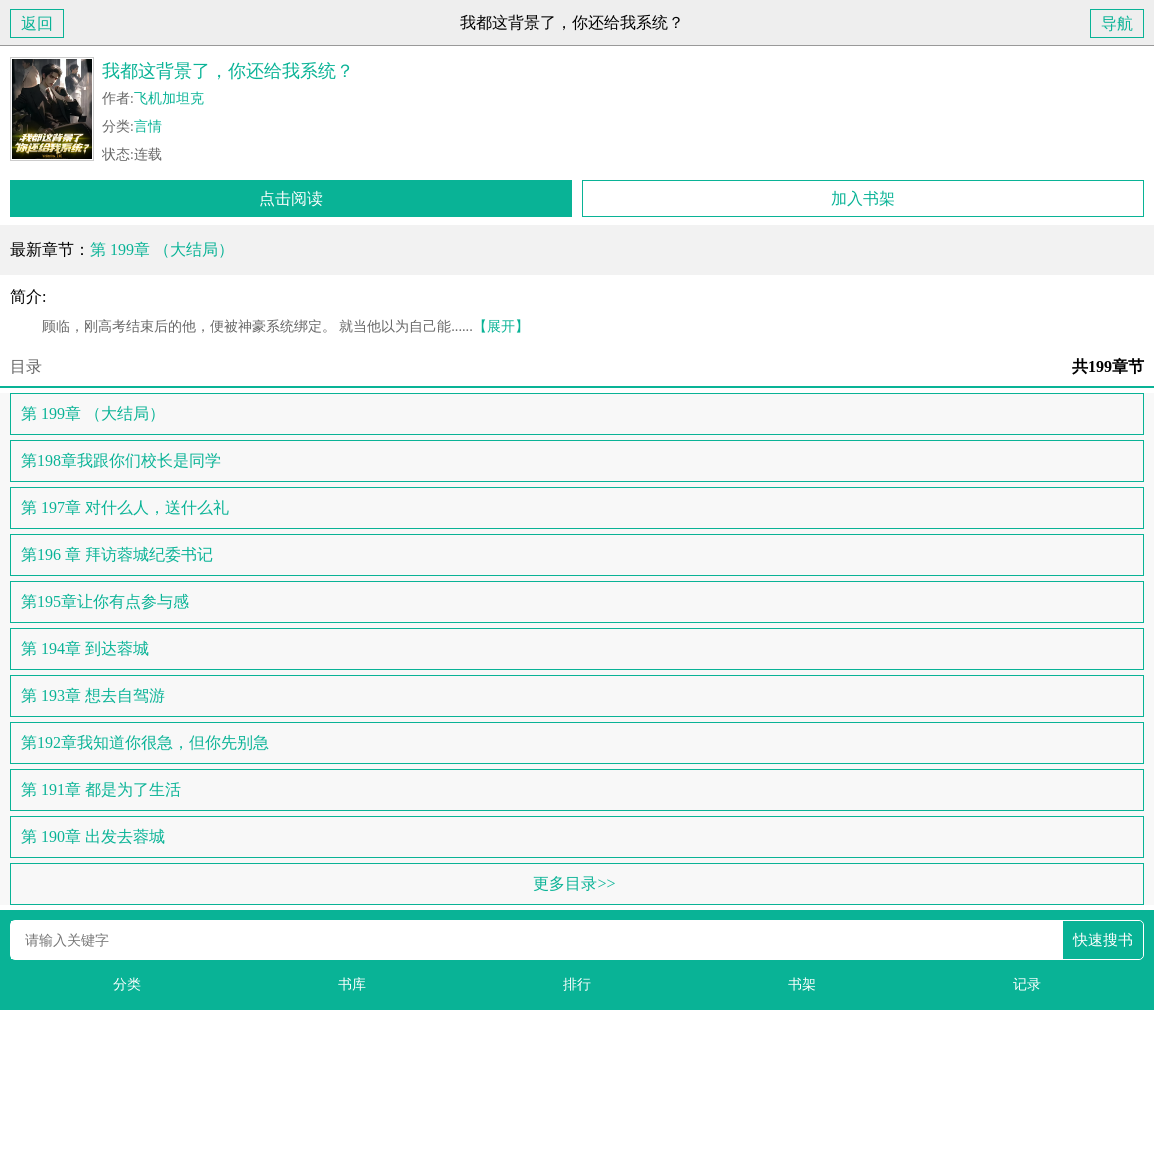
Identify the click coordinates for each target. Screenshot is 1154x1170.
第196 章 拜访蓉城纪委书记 (117, 554)
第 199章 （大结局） (162, 249)
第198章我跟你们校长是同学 (121, 460)
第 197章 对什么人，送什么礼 (125, 507)
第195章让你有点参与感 (105, 601)
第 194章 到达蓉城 (85, 648)
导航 (1117, 23)
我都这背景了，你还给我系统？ (228, 71)
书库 (352, 984)
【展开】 (501, 326)
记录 (1027, 984)
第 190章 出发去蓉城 (93, 836)
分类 (127, 984)
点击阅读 (291, 198)
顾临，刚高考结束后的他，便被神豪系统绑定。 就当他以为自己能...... (269, 326)
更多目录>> (574, 883)
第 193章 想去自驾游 (93, 695)
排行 (577, 984)
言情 (148, 126)
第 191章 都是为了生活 (101, 789)
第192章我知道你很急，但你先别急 (145, 742)
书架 (802, 984)
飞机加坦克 (169, 98)
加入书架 (863, 198)
